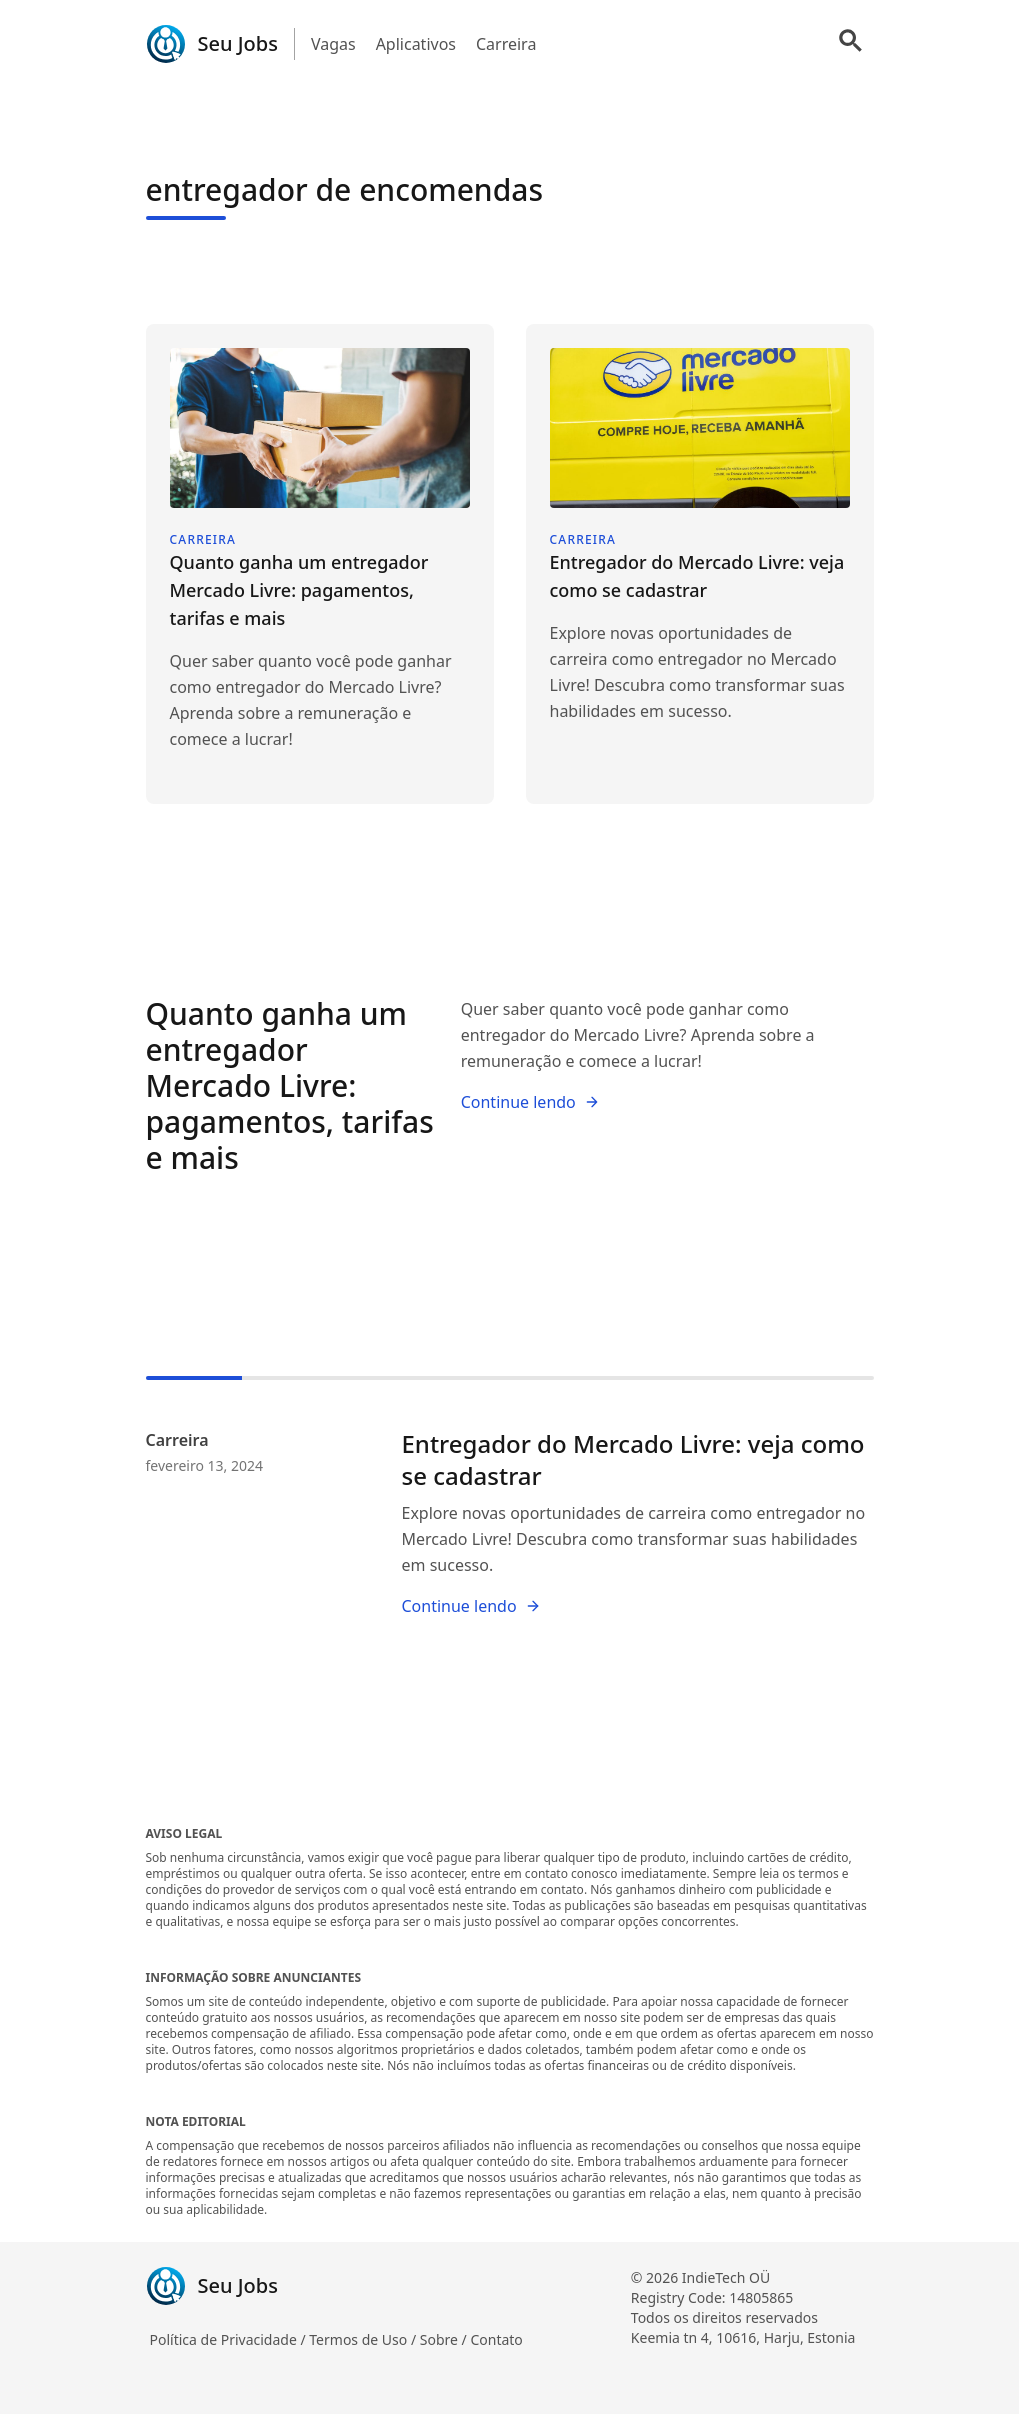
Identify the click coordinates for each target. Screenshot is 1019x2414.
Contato (496, 2339)
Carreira (506, 44)
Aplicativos (416, 44)
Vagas (333, 44)
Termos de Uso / (364, 2339)
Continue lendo (530, 1102)
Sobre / (445, 2339)
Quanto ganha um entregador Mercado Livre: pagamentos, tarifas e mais (290, 1085)
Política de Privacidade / (230, 2339)
